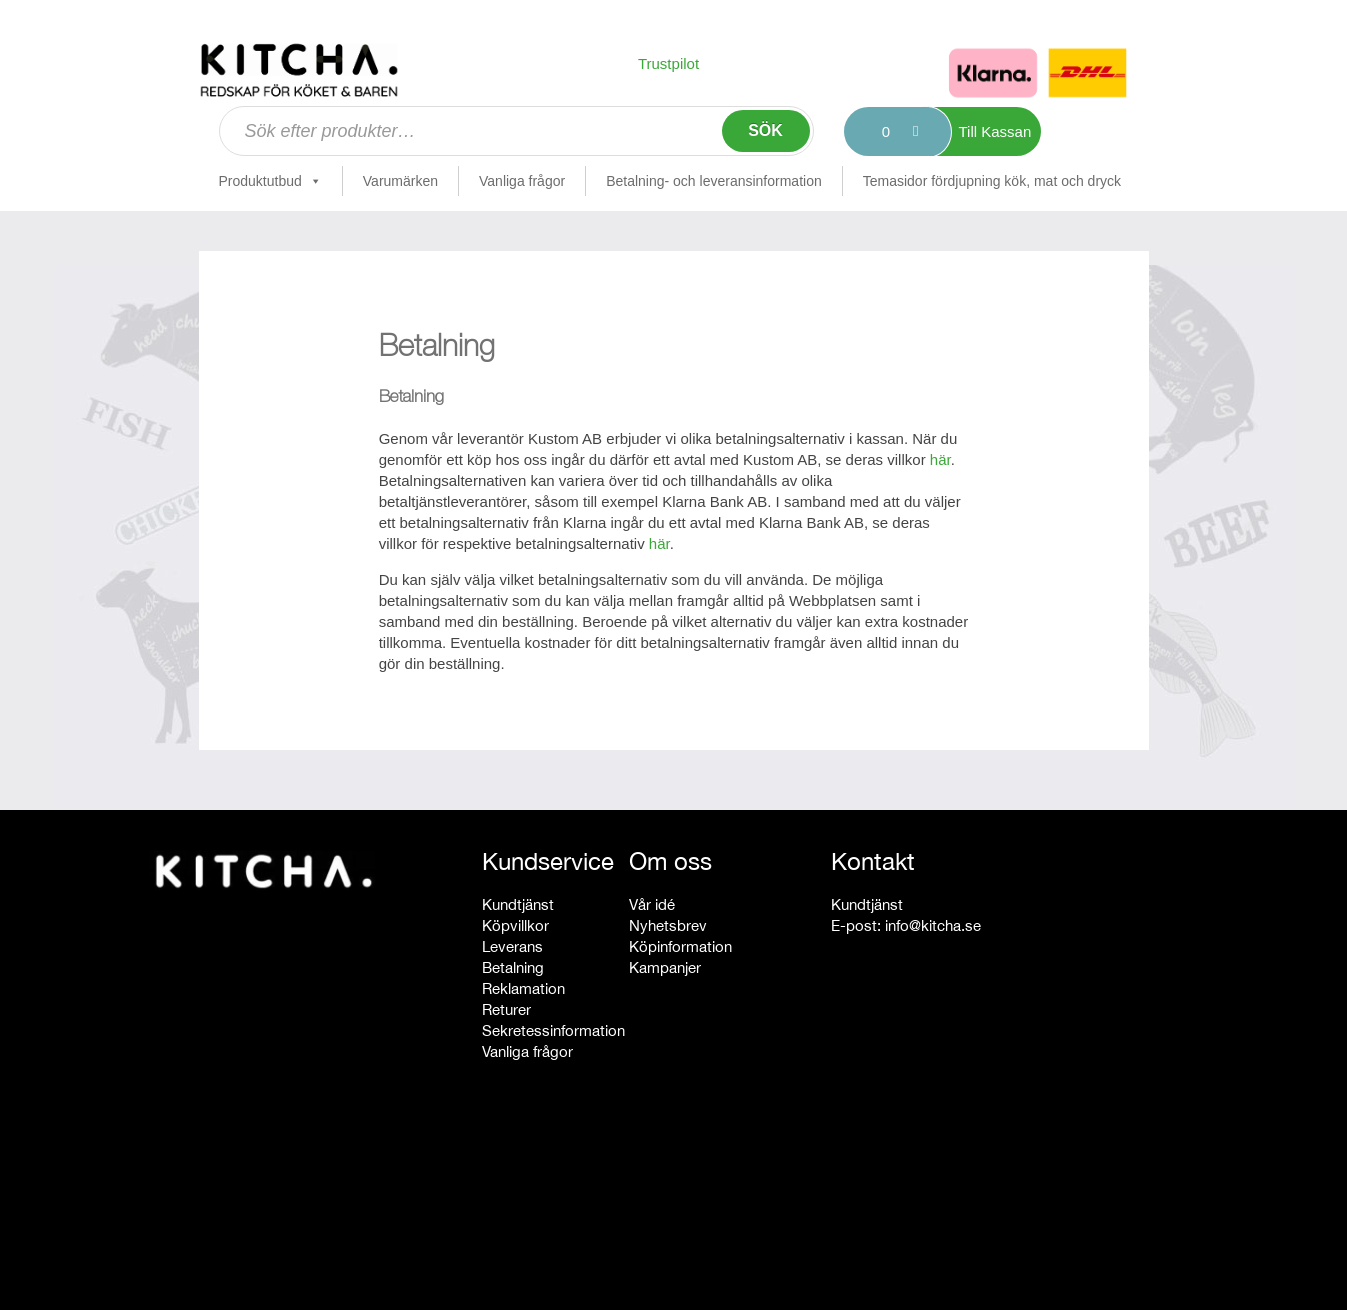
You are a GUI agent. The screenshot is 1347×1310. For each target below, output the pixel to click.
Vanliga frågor (522, 181)
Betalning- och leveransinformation (714, 181)
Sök (765, 130)
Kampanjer (665, 967)
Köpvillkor (515, 925)
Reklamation (523, 988)
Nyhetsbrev (668, 925)
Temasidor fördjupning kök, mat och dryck (992, 181)
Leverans (512, 946)
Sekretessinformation (553, 1030)
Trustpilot (668, 63)
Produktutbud (270, 181)
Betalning (513, 967)
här (940, 459)
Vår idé (652, 904)
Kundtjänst (518, 904)
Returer (506, 1009)
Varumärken (400, 181)
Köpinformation (680, 946)
